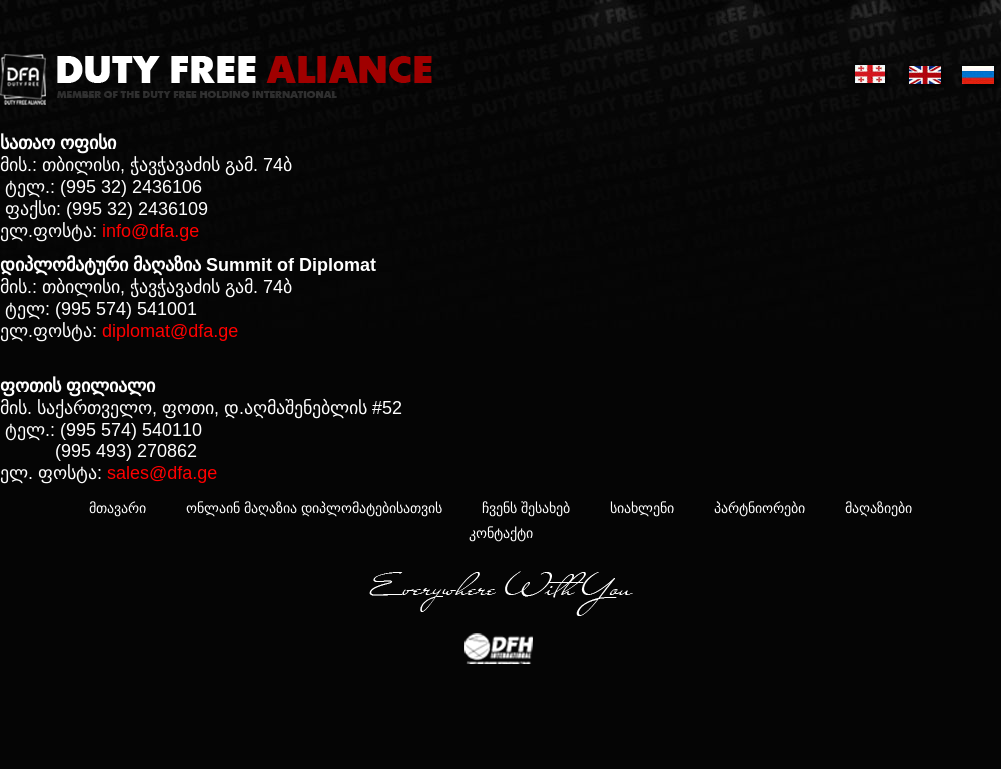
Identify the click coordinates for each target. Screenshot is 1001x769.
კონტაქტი (501, 533)
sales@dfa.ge (162, 473)
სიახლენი (642, 508)
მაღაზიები (878, 508)
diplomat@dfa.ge (170, 331)
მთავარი (117, 508)
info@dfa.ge (150, 231)
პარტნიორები (759, 508)
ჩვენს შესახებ (526, 508)
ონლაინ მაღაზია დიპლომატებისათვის (314, 508)
